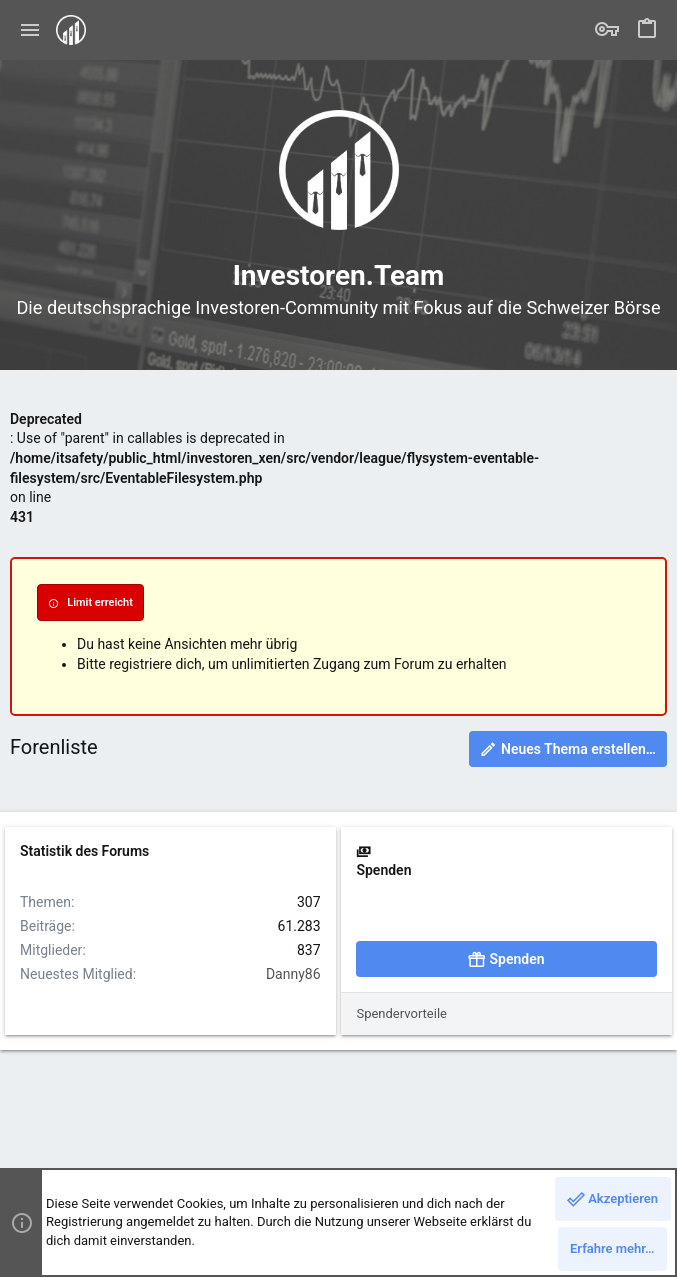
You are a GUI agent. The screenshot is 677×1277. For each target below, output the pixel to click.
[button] (30, 30)
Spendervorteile (401, 1013)
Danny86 (293, 974)
